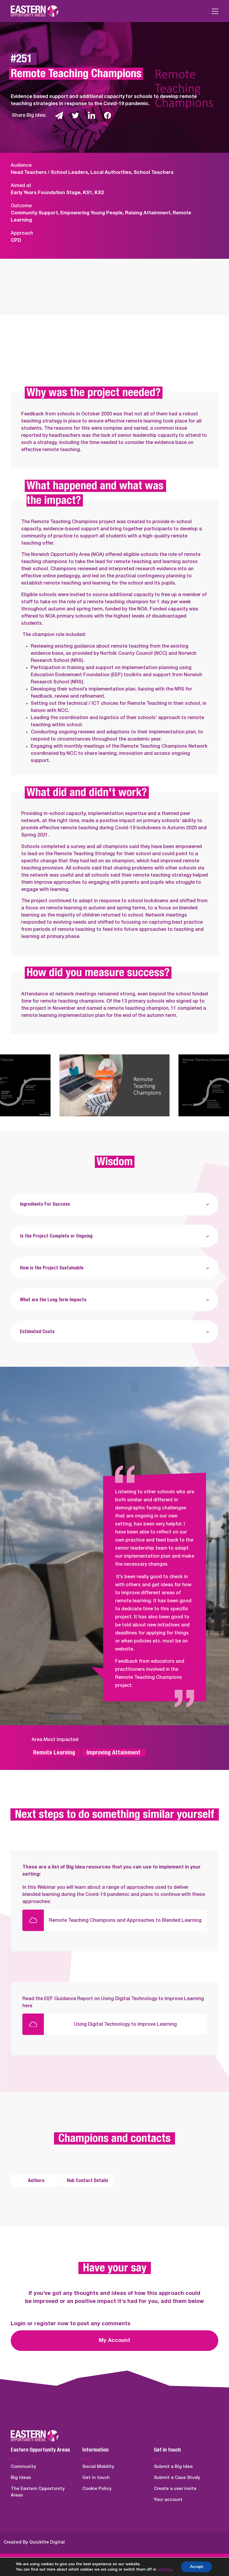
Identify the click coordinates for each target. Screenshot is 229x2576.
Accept (196, 2566)
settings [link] (164, 2569)
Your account (168, 2499)
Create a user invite (175, 2488)
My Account (114, 2340)
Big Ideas (21, 2477)
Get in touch (96, 2477)
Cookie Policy (97, 2488)
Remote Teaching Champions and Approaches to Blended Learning (125, 1920)
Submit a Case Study (177, 2477)
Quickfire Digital (47, 2542)
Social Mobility (98, 2466)
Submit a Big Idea (173, 2466)
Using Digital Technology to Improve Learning (125, 2024)
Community (23, 2466)
